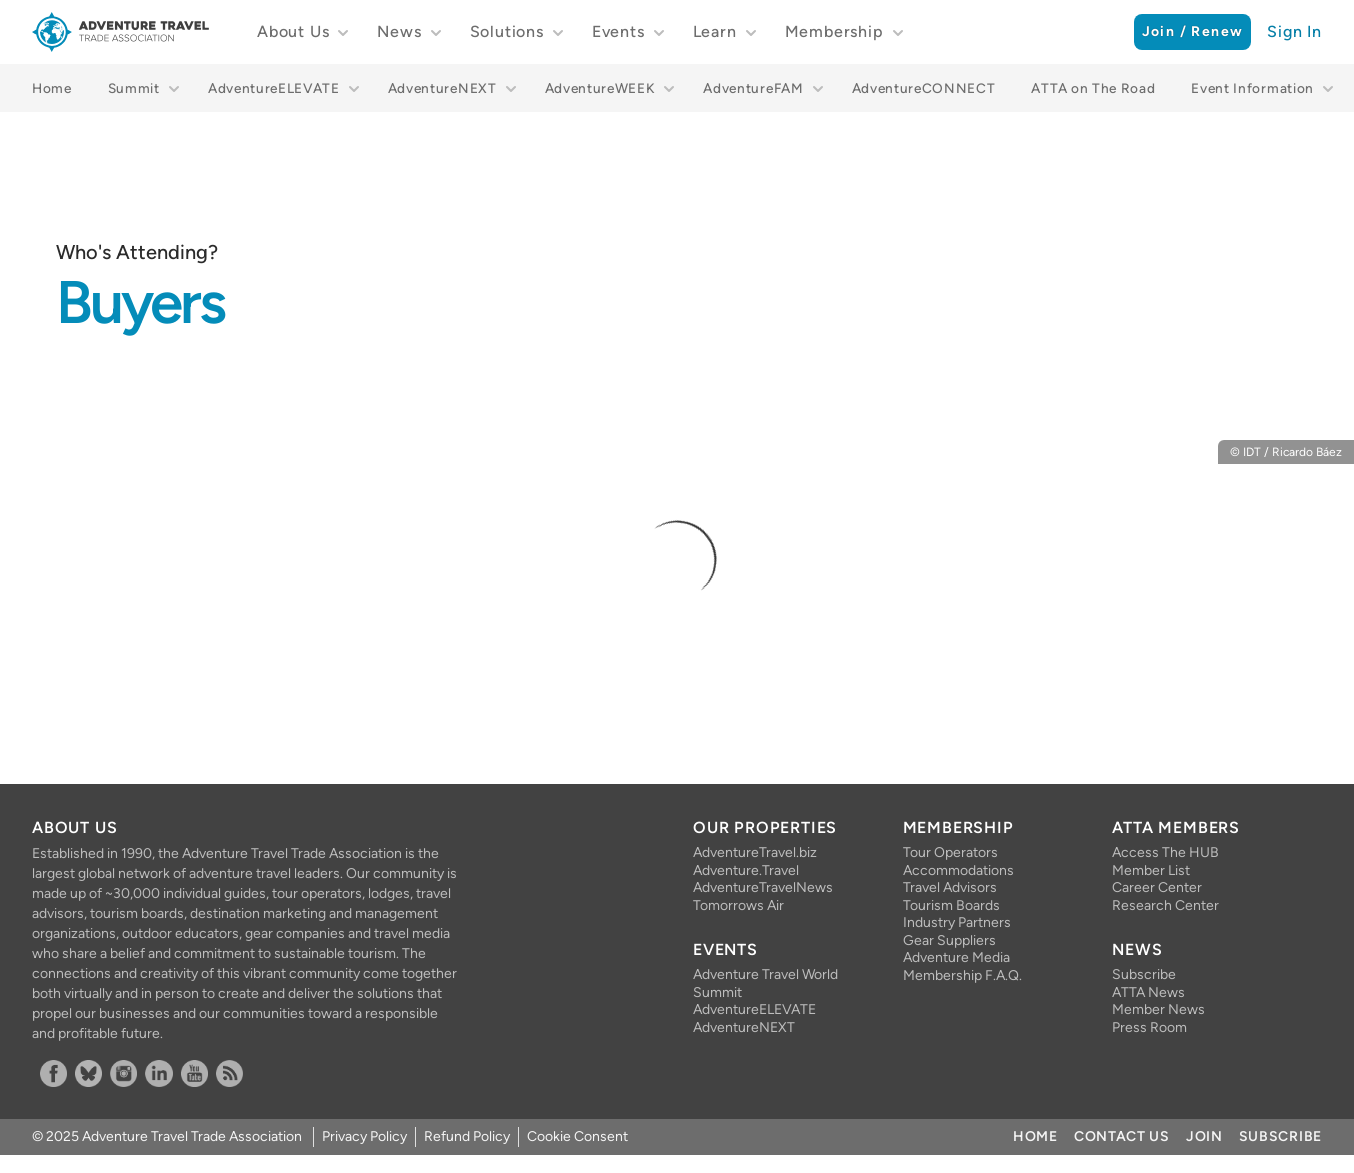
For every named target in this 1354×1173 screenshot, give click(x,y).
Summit (134, 88)
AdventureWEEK (600, 88)
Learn (715, 31)
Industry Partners (957, 922)
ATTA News (1148, 992)
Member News (1158, 1009)
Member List (1151, 870)
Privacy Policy (364, 1136)
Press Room (1149, 1027)
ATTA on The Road (1093, 88)
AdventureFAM (753, 88)
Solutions (507, 31)
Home (52, 88)
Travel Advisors (950, 887)
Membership (834, 31)
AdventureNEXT (442, 88)
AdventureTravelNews (763, 887)
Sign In (1294, 31)
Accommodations (958, 870)
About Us (293, 31)
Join (1204, 1136)
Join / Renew (1193, 31)
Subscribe (1144, 974)
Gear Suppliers (949, 940)
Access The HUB (1165, 852)
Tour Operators (950, 852)
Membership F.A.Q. (962, 975)
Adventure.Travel (746, 870)
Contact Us (1122, 1136)
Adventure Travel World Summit (765, 983)
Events (618, 31)
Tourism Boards (951, 905)
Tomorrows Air (738, 905)
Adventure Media (956, 957)
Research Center (1165, 905)
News (399, 31)
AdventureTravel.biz (755, 852)
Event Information (1252, 88)
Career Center (1157, 887)
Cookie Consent (577, 1136)
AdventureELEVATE (274, 88)
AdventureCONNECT (924, 88)
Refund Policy (467, 1136)
